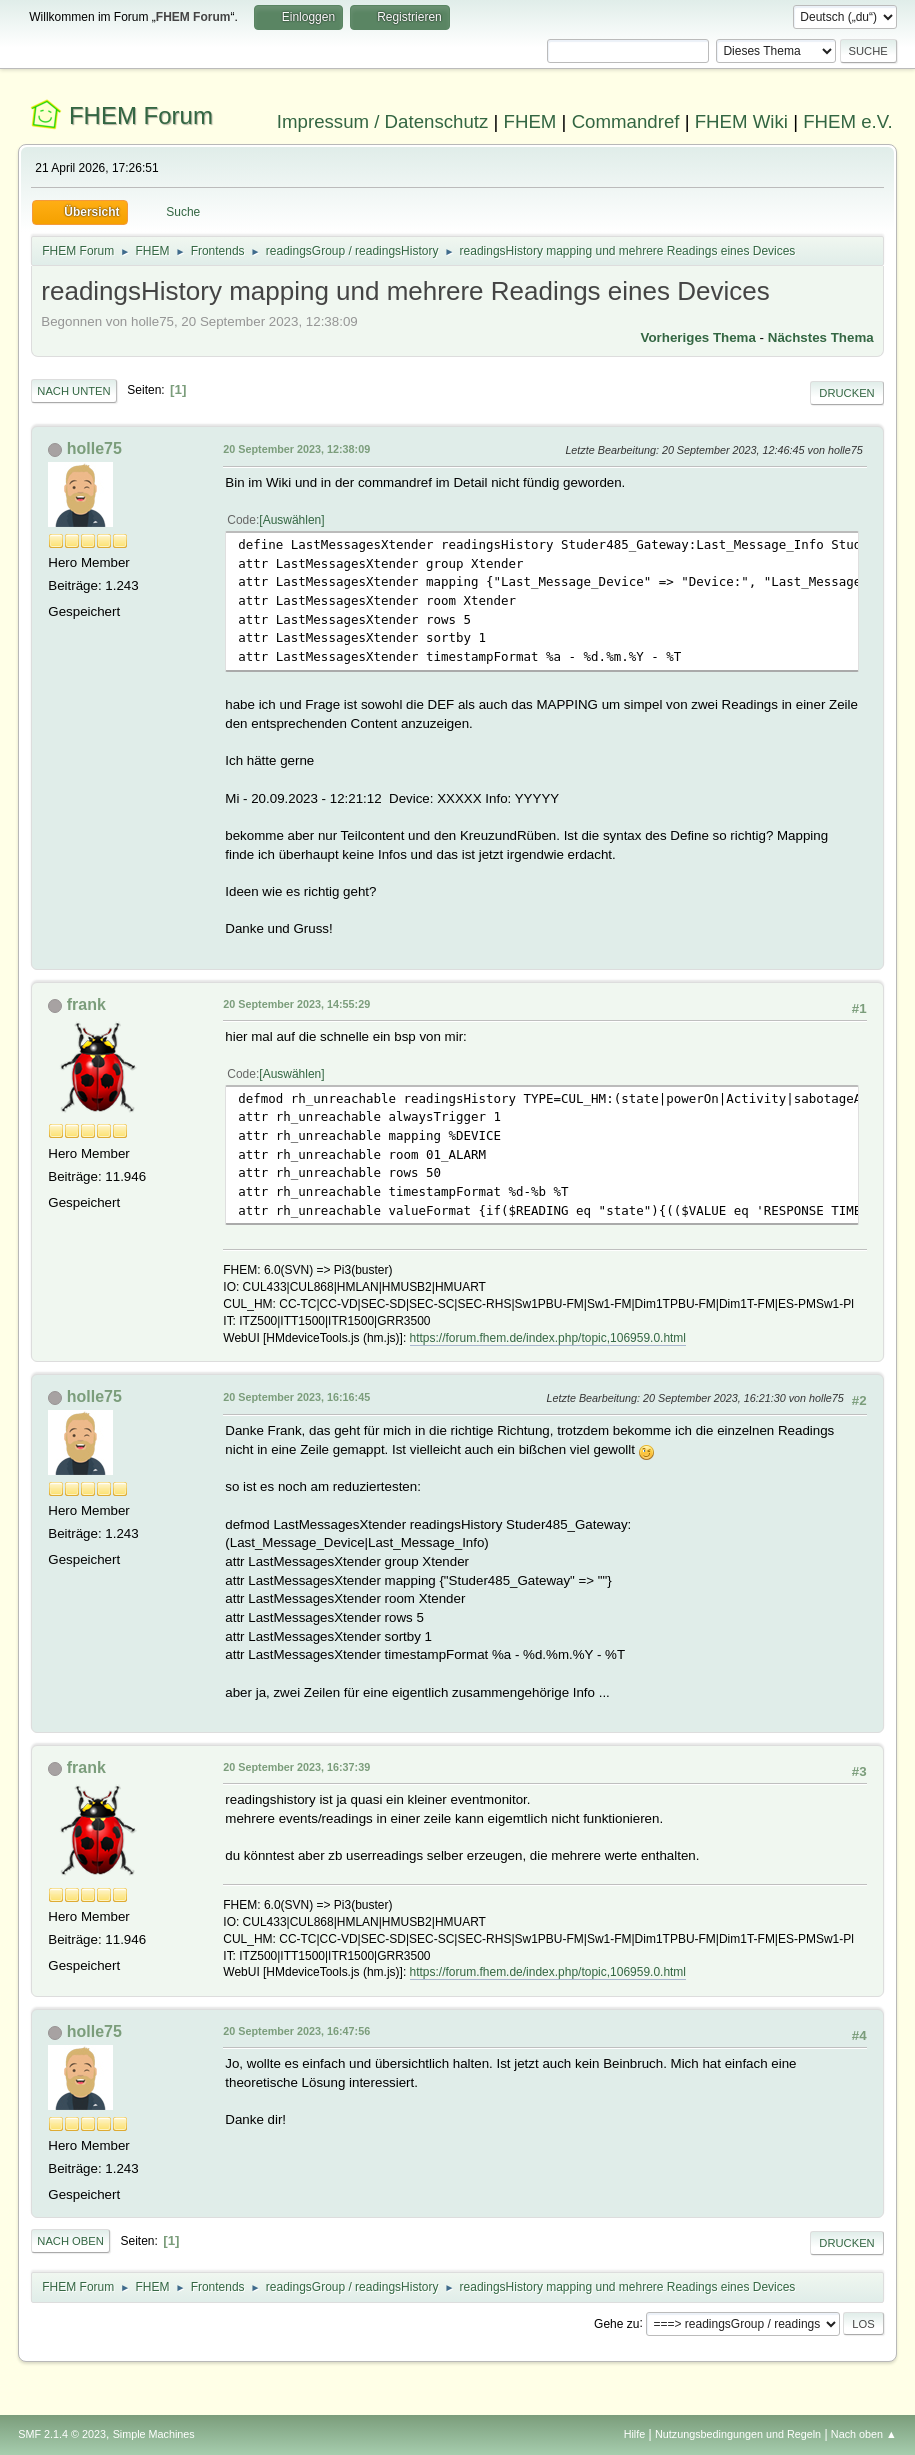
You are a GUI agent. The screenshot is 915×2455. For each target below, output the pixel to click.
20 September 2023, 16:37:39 (296, 1767)
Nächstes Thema (821, 337)
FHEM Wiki (741, 121)
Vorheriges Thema (698, 337)
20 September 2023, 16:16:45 (296, 1397)
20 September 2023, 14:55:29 (296, 1004)
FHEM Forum (141, 115)
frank (86, 1004)
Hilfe (635, 2434)
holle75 (94, 448)
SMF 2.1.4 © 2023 (62, 2434)
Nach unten (73, 391)
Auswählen (292, 520)
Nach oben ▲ (864, 2434)
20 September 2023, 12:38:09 (296, 449)
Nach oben (70, 2241)
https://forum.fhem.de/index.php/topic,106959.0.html (548, 1338)
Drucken (846, 393)
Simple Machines (154, 2434)
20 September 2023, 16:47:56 (296, 2031)
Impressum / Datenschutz (383, 121)
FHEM (530, 121)
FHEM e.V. (848, 121)
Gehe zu (616, 2323)
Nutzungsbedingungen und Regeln (738, 2434)
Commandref (626, 121)
